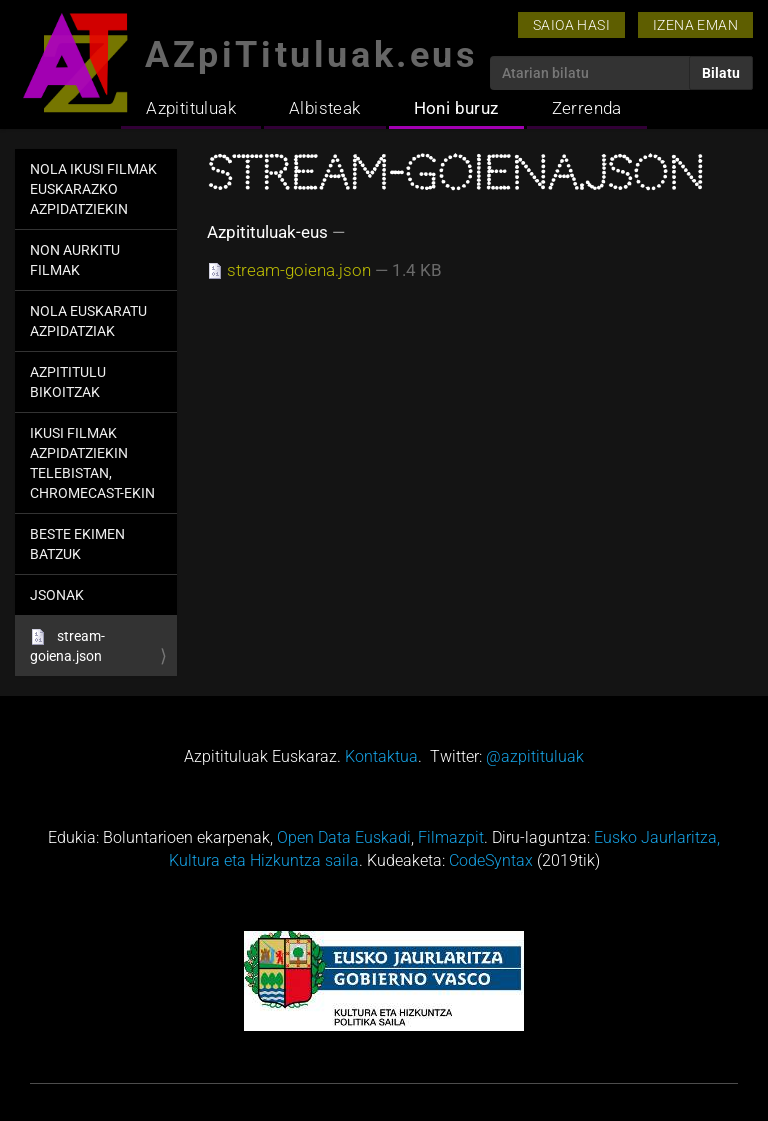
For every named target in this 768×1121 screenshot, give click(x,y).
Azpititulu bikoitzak (68, 382)
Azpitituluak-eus (267, 232)
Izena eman (695, 25)
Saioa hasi (571, 25)
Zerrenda (587, 108)
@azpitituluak (535, 756)
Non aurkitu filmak (75, 260)
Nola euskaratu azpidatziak (88, 321)
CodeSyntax (491, 860)
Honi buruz (456, 108)
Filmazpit (451, 837)
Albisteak (325, 108)
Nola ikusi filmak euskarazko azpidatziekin (93, 189)
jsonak (57, 595)
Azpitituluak (191, 108)
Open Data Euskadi (344, 837)
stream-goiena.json (67, 646)
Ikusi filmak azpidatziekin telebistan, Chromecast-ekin (92, 463)
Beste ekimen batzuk (77, 544)
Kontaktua (381, 756)
